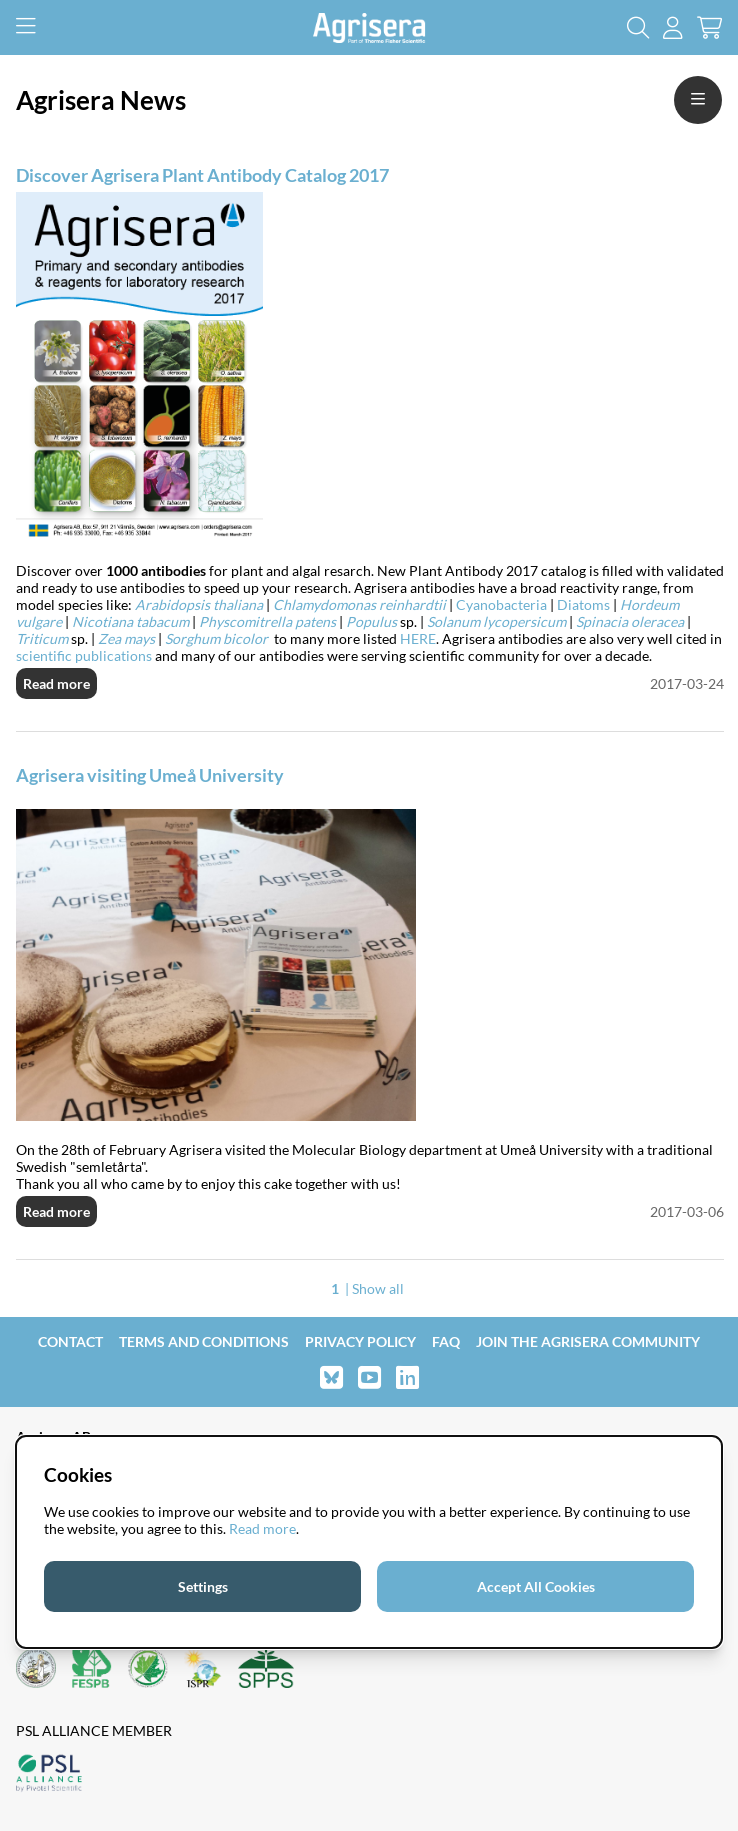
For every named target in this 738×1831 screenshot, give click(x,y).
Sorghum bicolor (219, 638)
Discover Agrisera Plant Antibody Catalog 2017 (202, 175)
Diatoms (583, 604)
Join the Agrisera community (588, 1341)
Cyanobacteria (501, 604)
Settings (203, 1586)
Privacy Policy (360, 1341)
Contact (70, 1341)
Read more (56, 683)
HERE (418, 638)
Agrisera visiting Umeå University (150, 775)
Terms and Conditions (204, 1341)
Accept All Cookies (536, 1586)
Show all (378, 1288)
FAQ (446, 1341)
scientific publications (84, 655)
